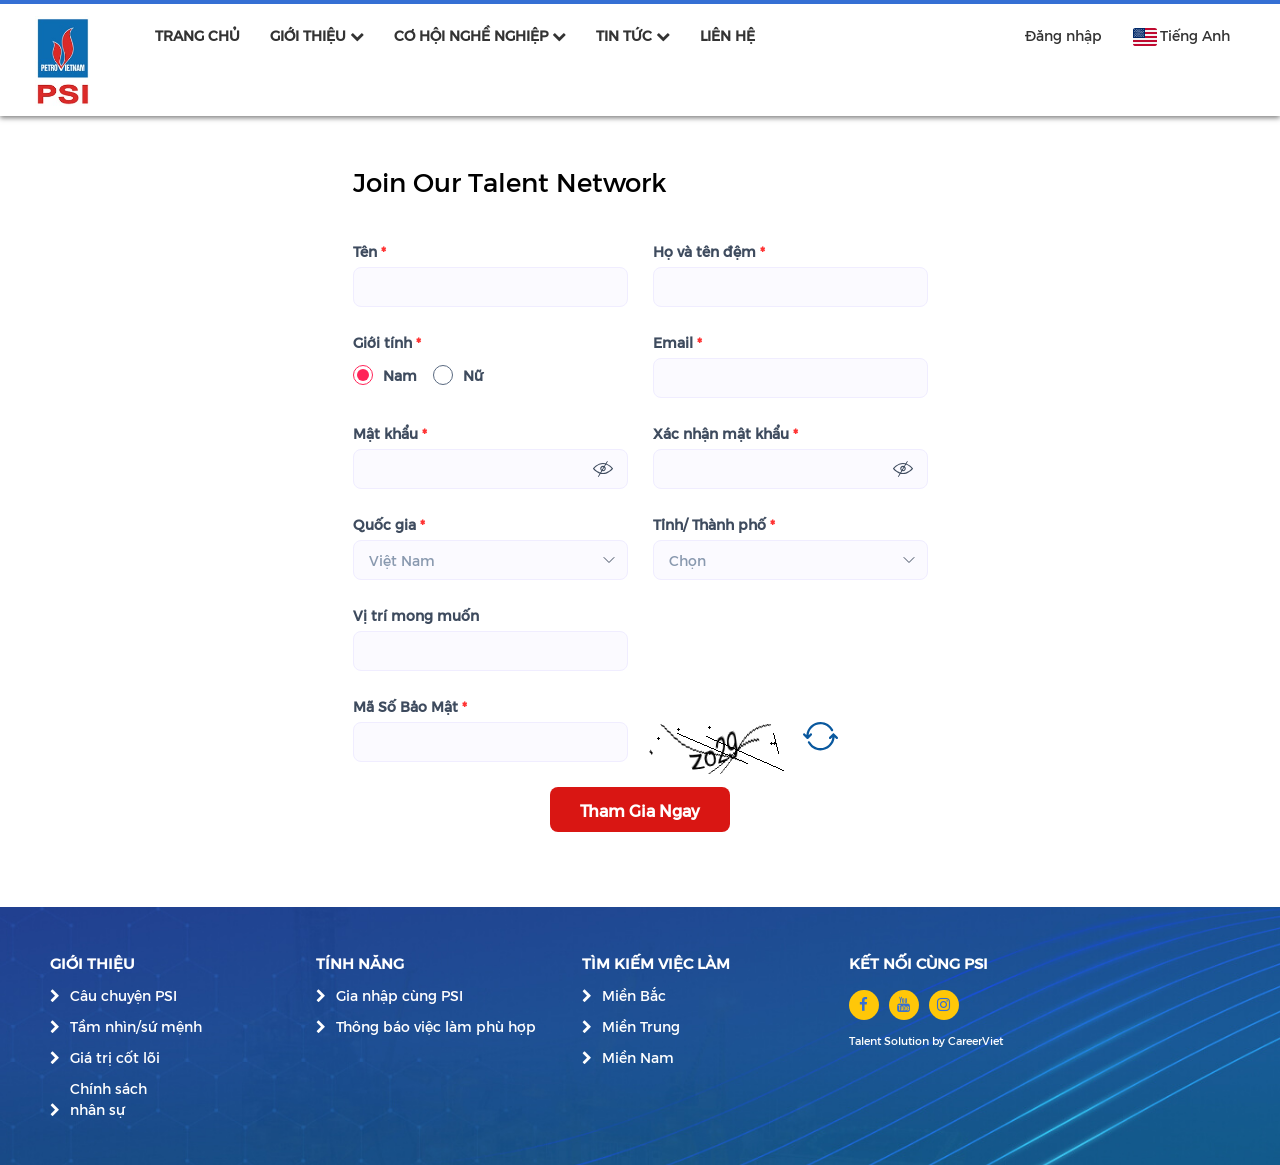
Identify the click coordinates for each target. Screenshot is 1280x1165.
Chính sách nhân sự (108, 1099)
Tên (369, 251)
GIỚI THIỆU (317, 35)
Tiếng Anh (1181, 36)
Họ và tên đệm (709, 251)
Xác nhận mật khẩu (725, 433)
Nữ (458, 375)
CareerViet (975, 1040)
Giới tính (387, 342)
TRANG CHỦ (197, 35)
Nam (385, 375)
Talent (866, 1040)
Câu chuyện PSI (123, 995)
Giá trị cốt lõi (115, 1057)
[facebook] (864, 1005)
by (940, 1040)
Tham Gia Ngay (640, 810)
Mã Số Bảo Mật (410, 706)
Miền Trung (641, 1026)
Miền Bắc (634, 995)
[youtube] (904, 1005)
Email (677, 342)
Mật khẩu (390, 433)
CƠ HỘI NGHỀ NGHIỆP (480, 35)
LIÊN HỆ (727, 35)
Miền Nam (638, 1057)
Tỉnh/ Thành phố (714, 524)
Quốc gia (389, 524)
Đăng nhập (1063, 35)
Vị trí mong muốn (416, 615)
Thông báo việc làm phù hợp (436, 1026)
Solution (908, 1040)
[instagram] (944, 1005)
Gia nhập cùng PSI (399, 995)
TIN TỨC (633, 35)
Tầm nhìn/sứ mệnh (136, 1026)
